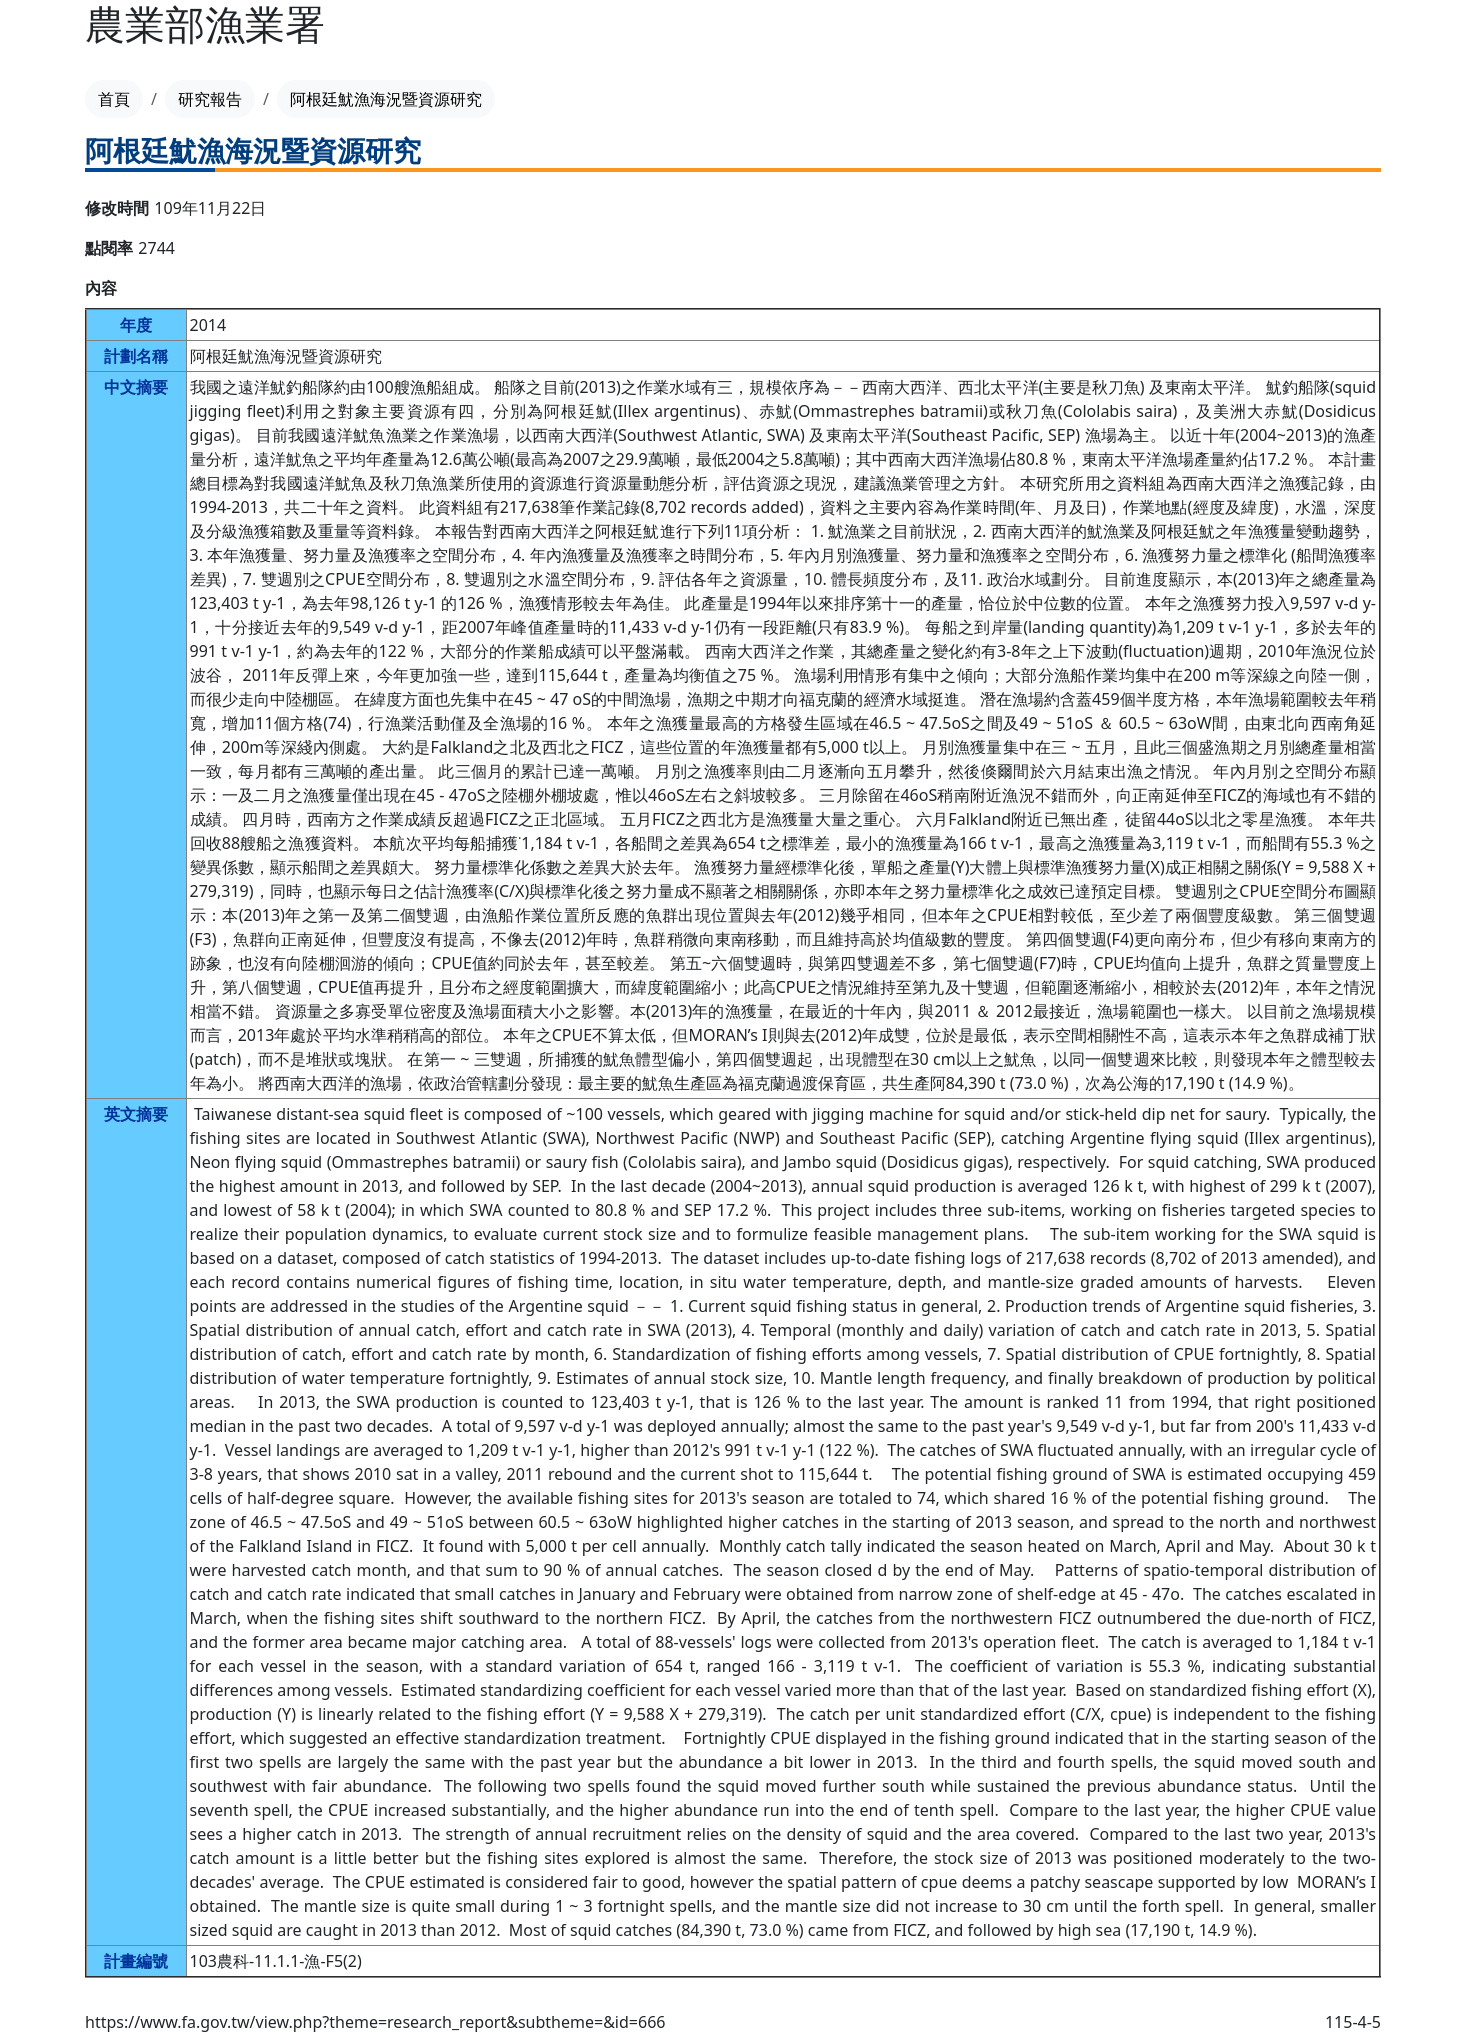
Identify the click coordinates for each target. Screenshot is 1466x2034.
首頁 (114, 99)
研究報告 (210, 99)
